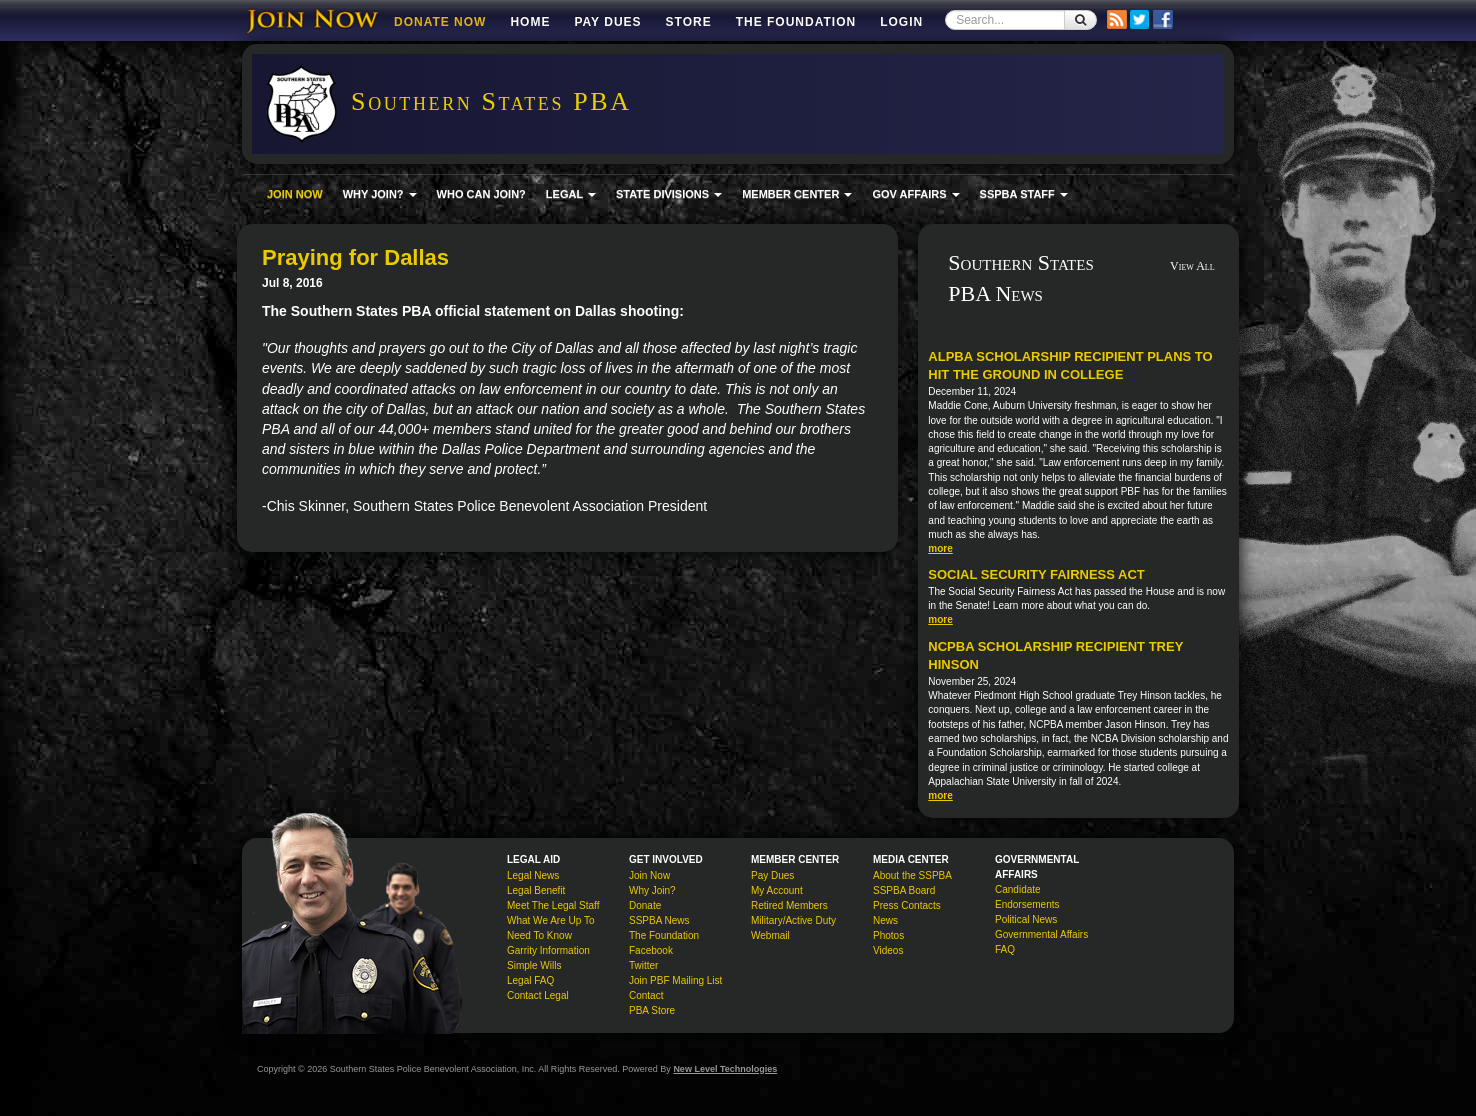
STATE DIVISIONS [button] (669, 194)
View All (1192, 266)
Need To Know (539, 935)
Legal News (533, 875)
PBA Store (652, 1010)
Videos (888, 950)
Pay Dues (607, 22)
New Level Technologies (725, 1069)
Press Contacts (907, 905)
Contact (646, 995)
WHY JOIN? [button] (380, 194)
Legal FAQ (530, 980)
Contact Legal (538, 995)
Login (901, 22)
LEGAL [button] (571, 194)
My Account (777, 890)
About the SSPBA (912, 875)
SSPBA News (659, 920)
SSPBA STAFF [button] (1024, 194)
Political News (1026, 919)
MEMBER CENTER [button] (797, 194)
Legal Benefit (536, 890)
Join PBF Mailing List (675, 980)
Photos (888, 935)
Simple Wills (534, 965)
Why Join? (652, 890)
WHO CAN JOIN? (481, 194)
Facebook (651, 950)
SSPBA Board (904, 890)
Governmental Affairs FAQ (1041, 942)
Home (530, 22)
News (885, 920)
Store (689, 22)
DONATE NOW (440, 22)
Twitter (643, 965)
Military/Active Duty (793, 920)
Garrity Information (548, 950)
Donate (645, 905)
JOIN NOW (295, 194)
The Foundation (796, 22)
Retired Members (789, 905)
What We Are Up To (550, 920)
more (940, 548)
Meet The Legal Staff (553, 905)
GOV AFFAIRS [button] (915, 194)
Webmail (770, 935)
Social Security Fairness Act (1036, 574)
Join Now (649, 875)
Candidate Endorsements (1027, 897)
